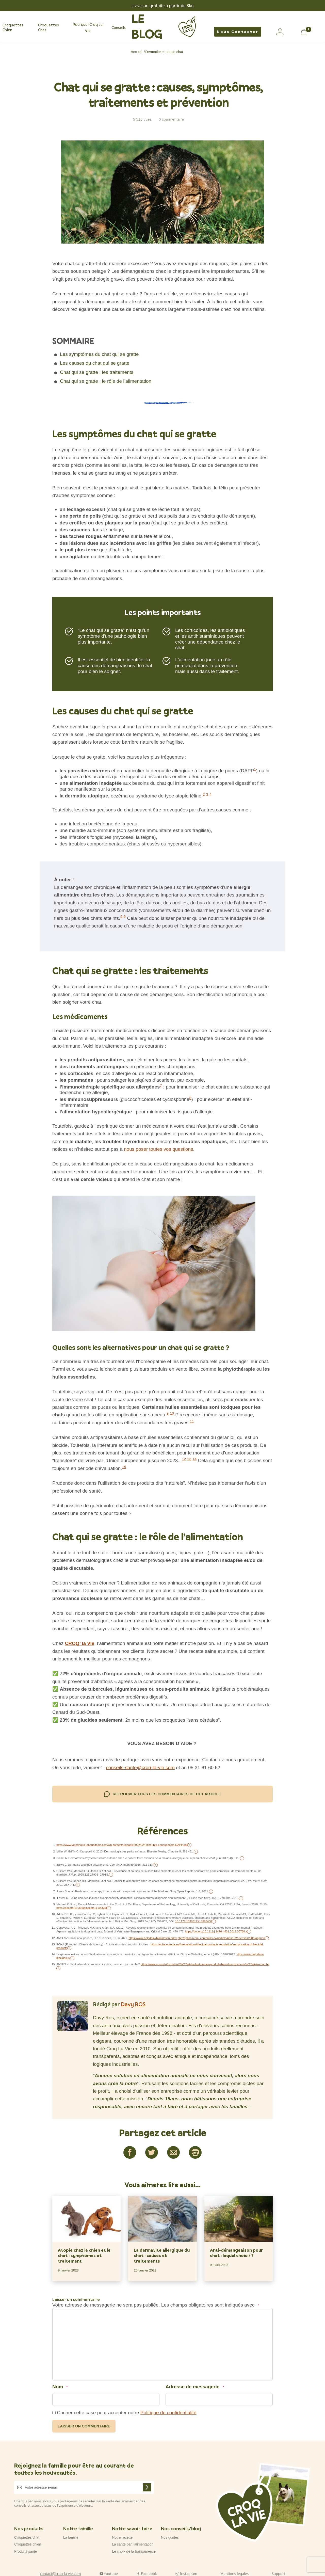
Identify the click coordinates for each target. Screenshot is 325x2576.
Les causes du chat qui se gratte (94, 363)
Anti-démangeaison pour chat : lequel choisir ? (236, 2252)
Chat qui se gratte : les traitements (96, 372)
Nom (60, 2387)
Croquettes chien (27, 2544)
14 (194, 1459)
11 (192, 1421)
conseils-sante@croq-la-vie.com (140, 1767)
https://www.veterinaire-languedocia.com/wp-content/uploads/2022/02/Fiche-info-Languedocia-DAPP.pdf (121, 1844)
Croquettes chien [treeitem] (13, 27)
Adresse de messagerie (195, 2387)
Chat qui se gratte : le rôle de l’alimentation (105, 381)
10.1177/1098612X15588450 (193, 1921)
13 (189, 1459)
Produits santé (25, 2551)
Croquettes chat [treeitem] (48, 27)
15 (124, 1467)
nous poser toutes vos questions (158, 1149)
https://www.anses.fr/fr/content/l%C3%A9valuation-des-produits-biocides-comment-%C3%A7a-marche (205, 1964)
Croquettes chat (26, 2537)
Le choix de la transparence (134, 2551)
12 (184, 1459)
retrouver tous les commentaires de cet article (162, 1794)
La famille (70, 2537)
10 (172, 1413)
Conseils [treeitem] (118, 27)
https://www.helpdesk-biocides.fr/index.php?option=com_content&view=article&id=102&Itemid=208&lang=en (196, 1938)
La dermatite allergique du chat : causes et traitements (162, 2255)
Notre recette (122, 2537)
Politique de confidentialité (168, 2412)
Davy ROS (133, 2004)
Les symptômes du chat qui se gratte (99, 354)
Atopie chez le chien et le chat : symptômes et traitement (84, 2255)
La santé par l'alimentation (132, 2544)
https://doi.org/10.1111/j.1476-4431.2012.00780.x (216, 1931)
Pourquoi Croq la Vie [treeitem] (88, 27)
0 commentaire (171, 119)
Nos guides (170, 2537)
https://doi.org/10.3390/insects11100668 (81, 1907)
